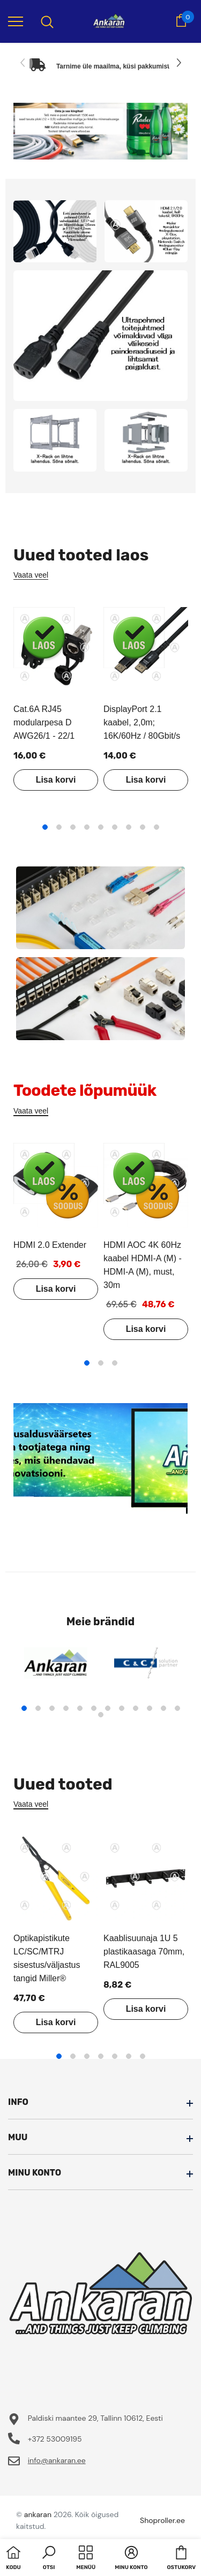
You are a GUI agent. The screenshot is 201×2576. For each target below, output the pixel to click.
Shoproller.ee (162, 2520)
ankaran (37, 2514)
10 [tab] (149, 1708)
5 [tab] (100, 827)
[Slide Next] (178, 63)
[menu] (15, 20)
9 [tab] (156, 827)
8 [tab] (142, 827)
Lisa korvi (56, 779)
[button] (49, 2558)
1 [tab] (45, 827)
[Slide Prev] (23, 63)
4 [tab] (87, 827)
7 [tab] (128, 827)
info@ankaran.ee (57, 2460)
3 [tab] (73, 827)
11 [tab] (163, 1708)
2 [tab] (59, 827)
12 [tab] (177, 1708)
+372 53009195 (55, 2439)
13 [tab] (100, 1714)
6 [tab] (114, 827)
